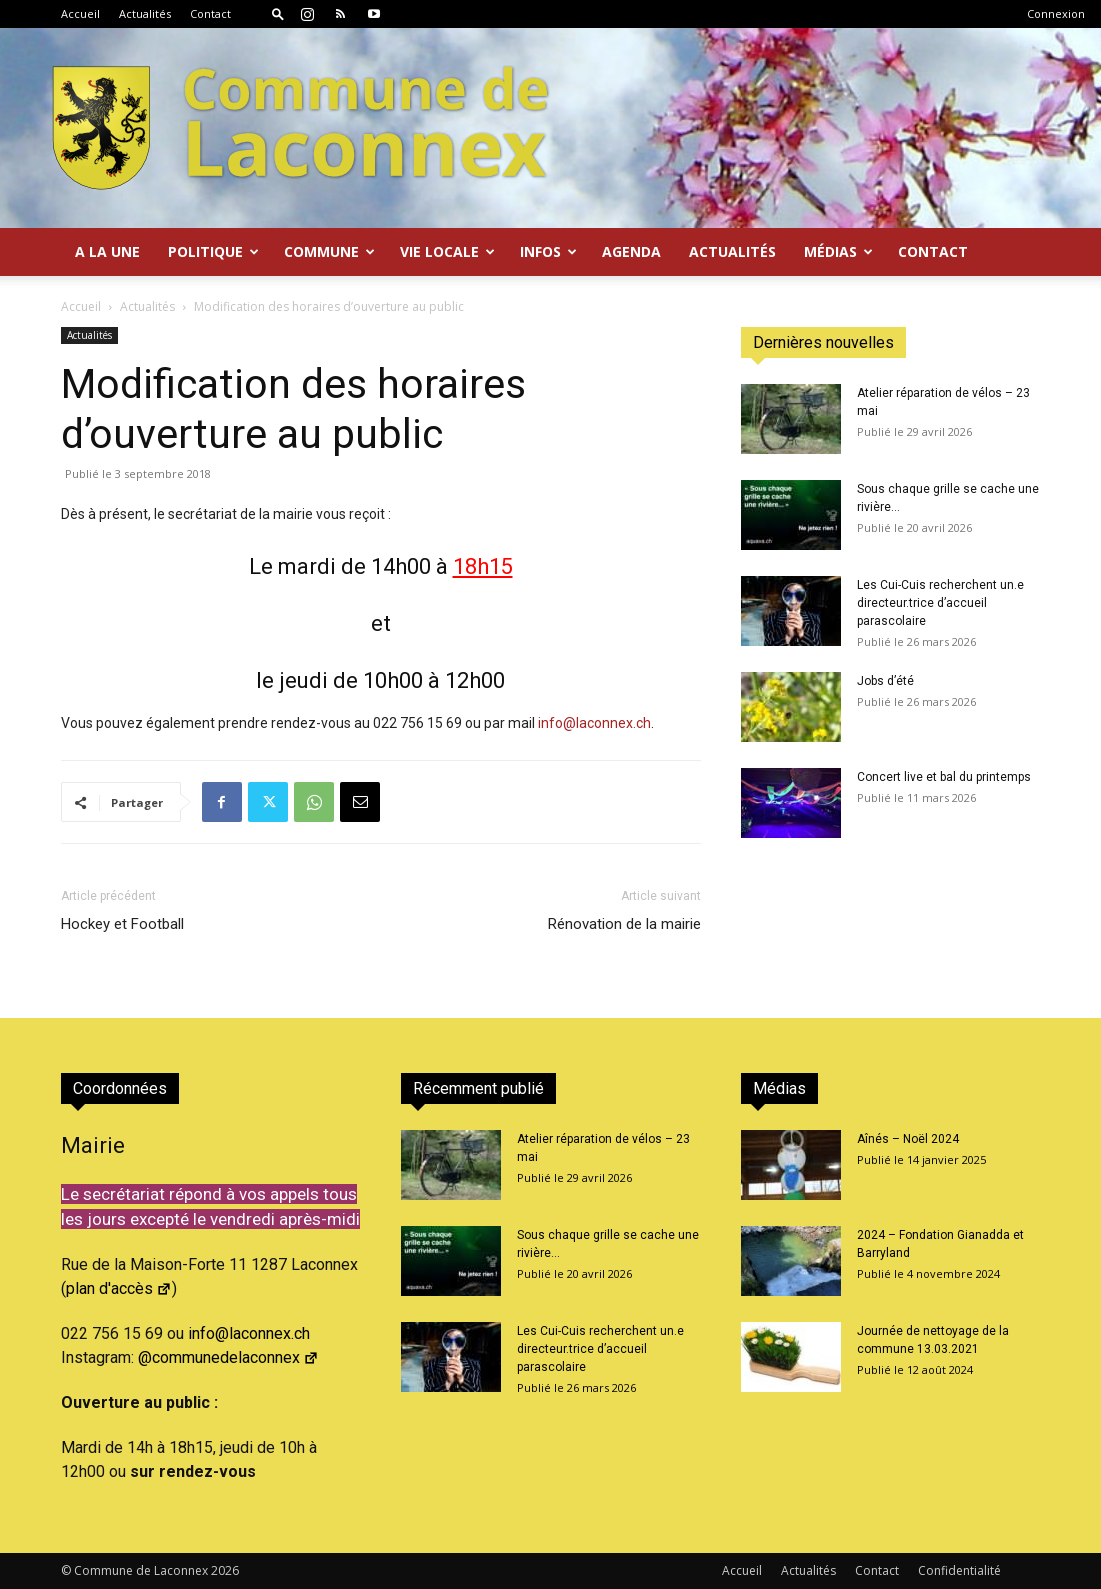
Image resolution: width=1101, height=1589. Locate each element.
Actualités (145, 13)
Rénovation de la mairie (624, 924)
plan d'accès (119, 1288)
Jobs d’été (885, 681)
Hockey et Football (122, 924)
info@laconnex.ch (594, 723)
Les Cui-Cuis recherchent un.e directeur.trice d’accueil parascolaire (940, 603)
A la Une (107, 251)
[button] (278, 13)
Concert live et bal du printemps (944, 777)
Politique (213, 251)
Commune (329, 251)
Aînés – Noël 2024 (908, 1139)
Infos (548, 251)
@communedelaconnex (228, 1357)
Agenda (631, 251)
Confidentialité (959, 1570)
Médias (838, 251)
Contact (210, 13)
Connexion (1056, 13)
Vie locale (447, 251)
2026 (225, 1570)
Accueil (80, 13)
